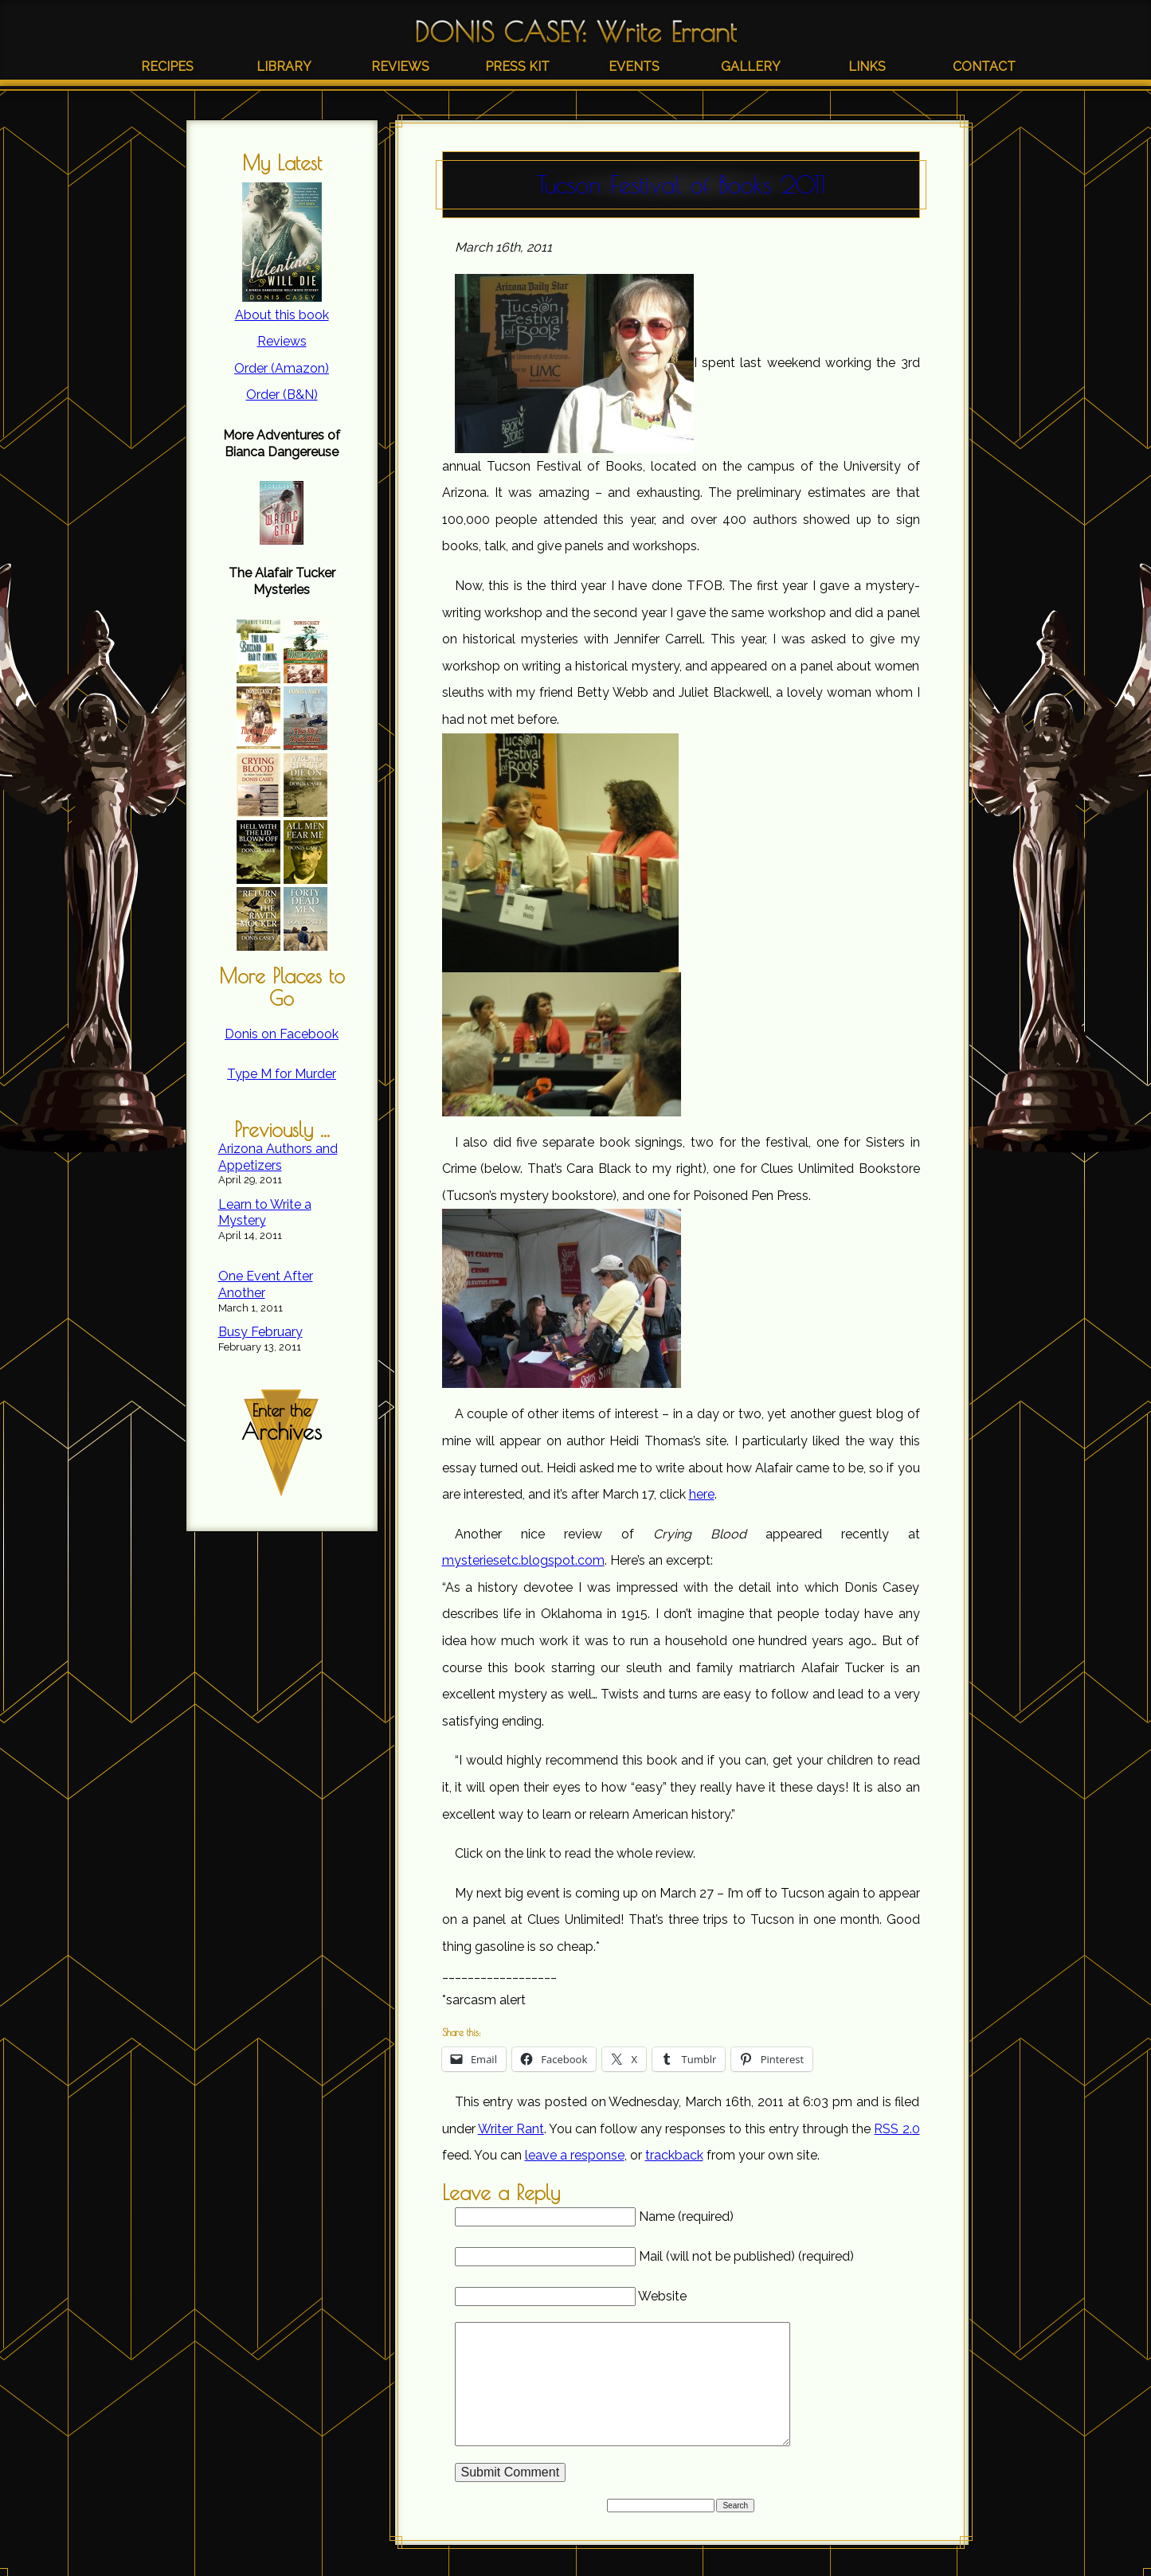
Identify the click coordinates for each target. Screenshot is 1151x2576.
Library (283, 66)
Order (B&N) (282, 394)
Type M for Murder (281, 1073)
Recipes (167, 66)
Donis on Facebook (282, 1034)
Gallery (751, 66)
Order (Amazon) (281, 368)
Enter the (282, 1422)
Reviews (400, 66)
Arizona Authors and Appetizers (278, 1157)
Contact (984, 66)
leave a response (574, 2155)
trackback (674, 2155)
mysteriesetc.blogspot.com (523, 1560)
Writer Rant (511, 2128)
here (701, 1494)
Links (867, 66)
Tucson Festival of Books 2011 (681, 184)
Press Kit (517, 66)
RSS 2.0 (896, 2128)
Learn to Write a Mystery (264, 1213)
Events (634, 66)
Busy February (260, 1331)
